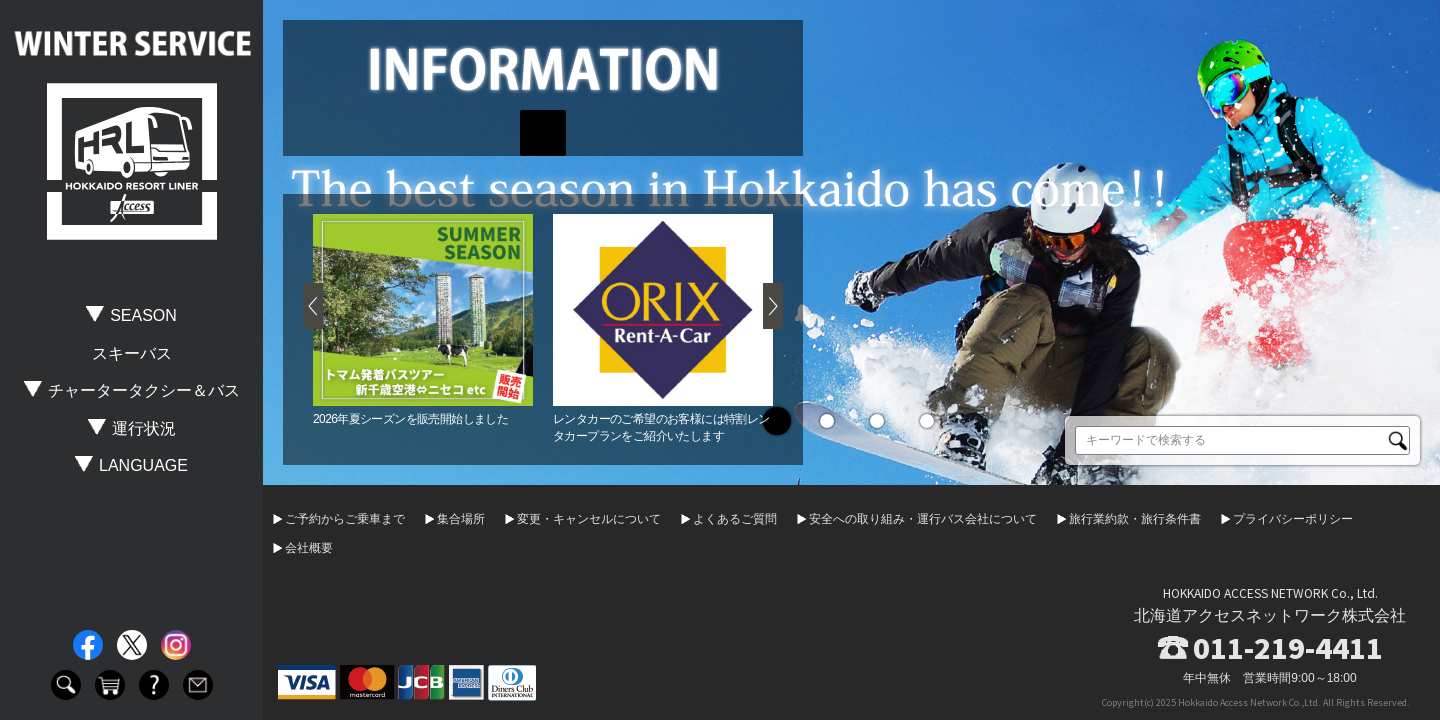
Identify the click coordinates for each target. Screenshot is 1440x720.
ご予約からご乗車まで (345, 519)
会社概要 (309, 548)
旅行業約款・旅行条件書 (1135, 519)
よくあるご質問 (735, 519)
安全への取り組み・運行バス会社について (923, 519)
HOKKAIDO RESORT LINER (132, 162)
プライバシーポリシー (1293, 519)
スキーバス (132, 353)
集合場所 (461, 519)
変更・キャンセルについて (589, 519)
